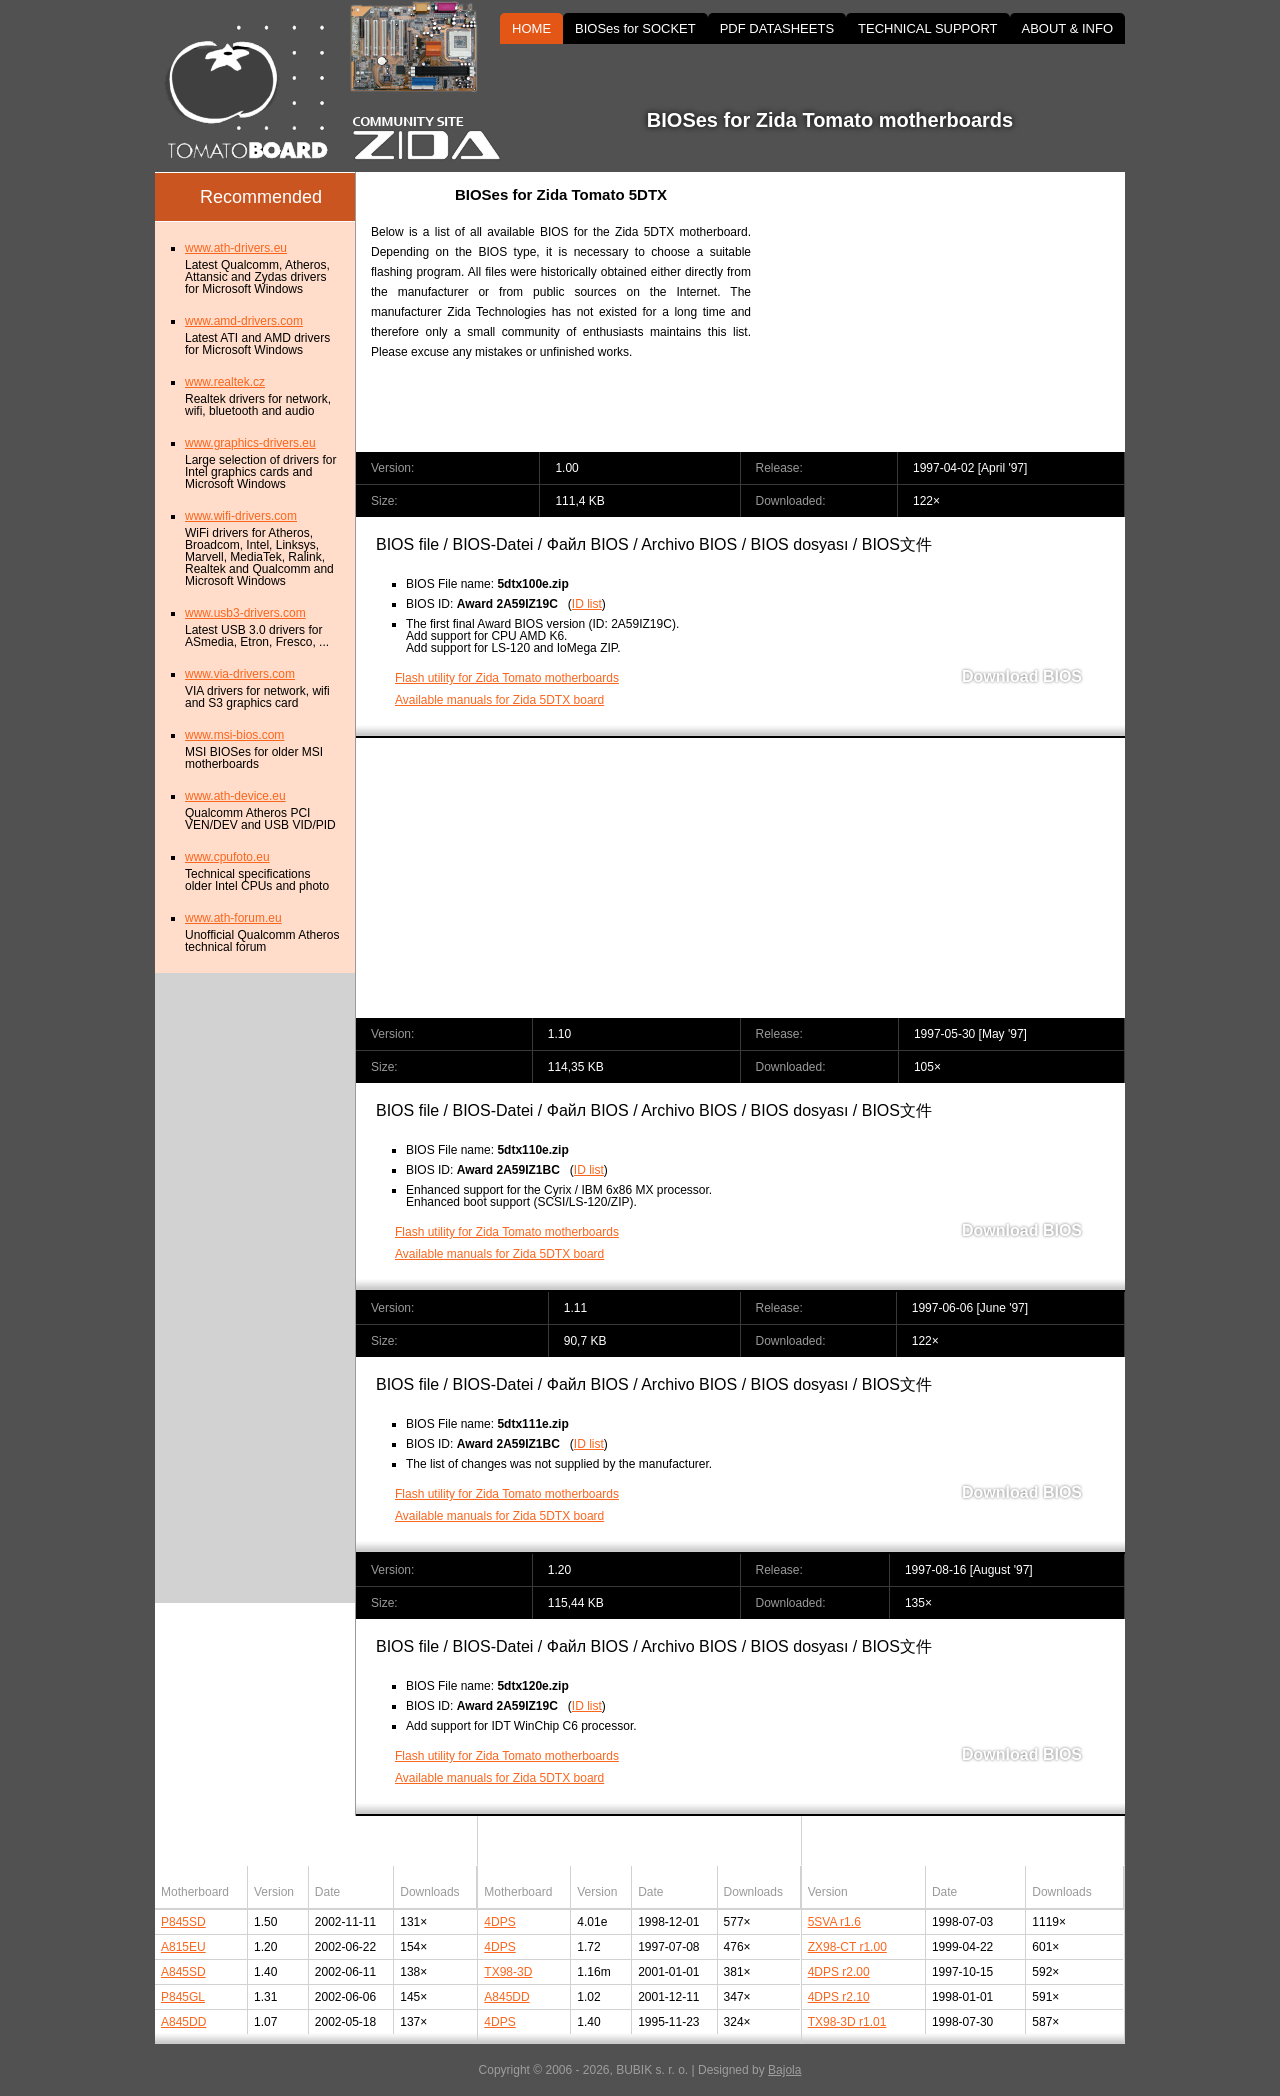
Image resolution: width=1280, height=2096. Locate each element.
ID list (587, 604)
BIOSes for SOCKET (635, 28)
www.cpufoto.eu (227, 857)
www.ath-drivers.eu (236, 248)
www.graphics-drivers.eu (250, 443)
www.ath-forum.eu (233, 918)
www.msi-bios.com (234, 735)
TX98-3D (508, 1972)
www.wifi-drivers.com (241, 516)
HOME (531, 28)
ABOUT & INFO (1068, 28)
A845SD (183, 1972)
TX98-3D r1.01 (847, 2022)
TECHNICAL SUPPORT (927, 28)
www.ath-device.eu (235, 796)
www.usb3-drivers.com (245, 613)
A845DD (183, 2022)
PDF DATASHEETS (777, 28)
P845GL (183, 1997)
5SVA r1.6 (834, 1922)
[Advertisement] (955, 312)
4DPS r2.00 (839, 1972)
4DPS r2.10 (839, 1997)
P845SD (183, 1922)
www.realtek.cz (225, 382)
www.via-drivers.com (240, 674)
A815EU (183, 1947)
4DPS (499, 1922)
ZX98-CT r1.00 (847, 1947)
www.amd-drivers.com (244, 321)
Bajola (784, 2070)
